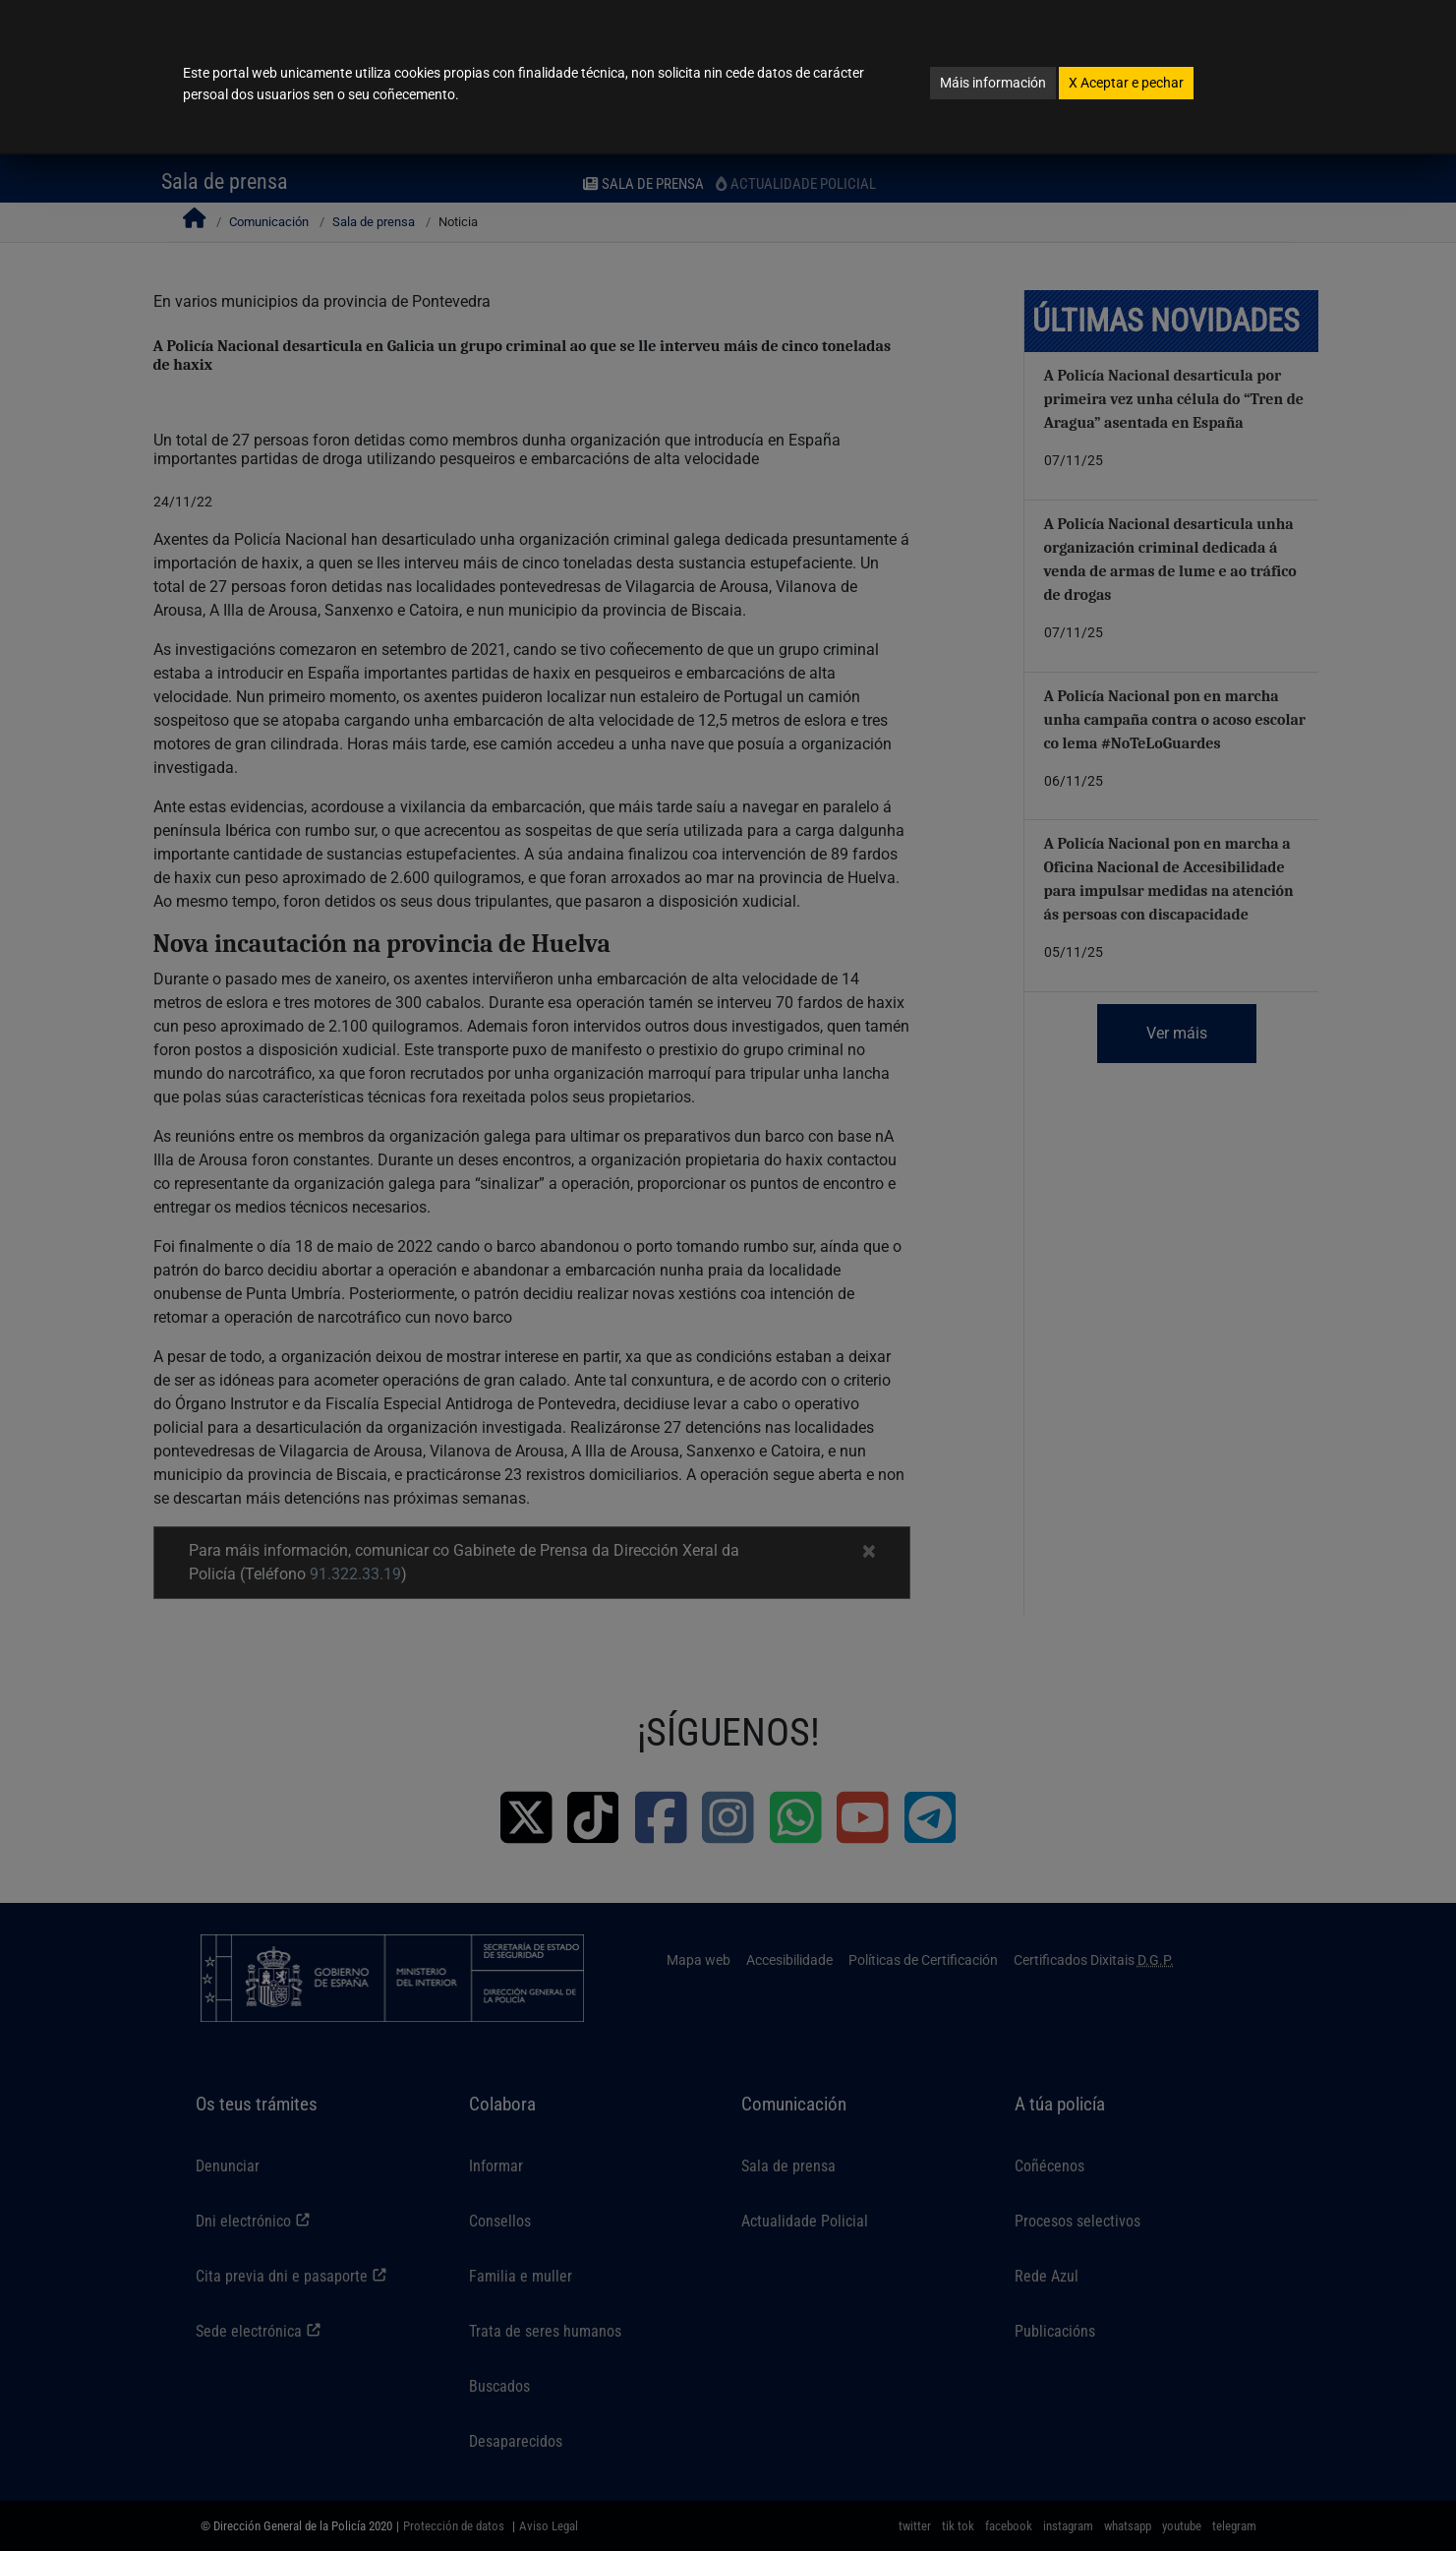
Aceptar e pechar (1126, 82)
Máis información (993, 82)
